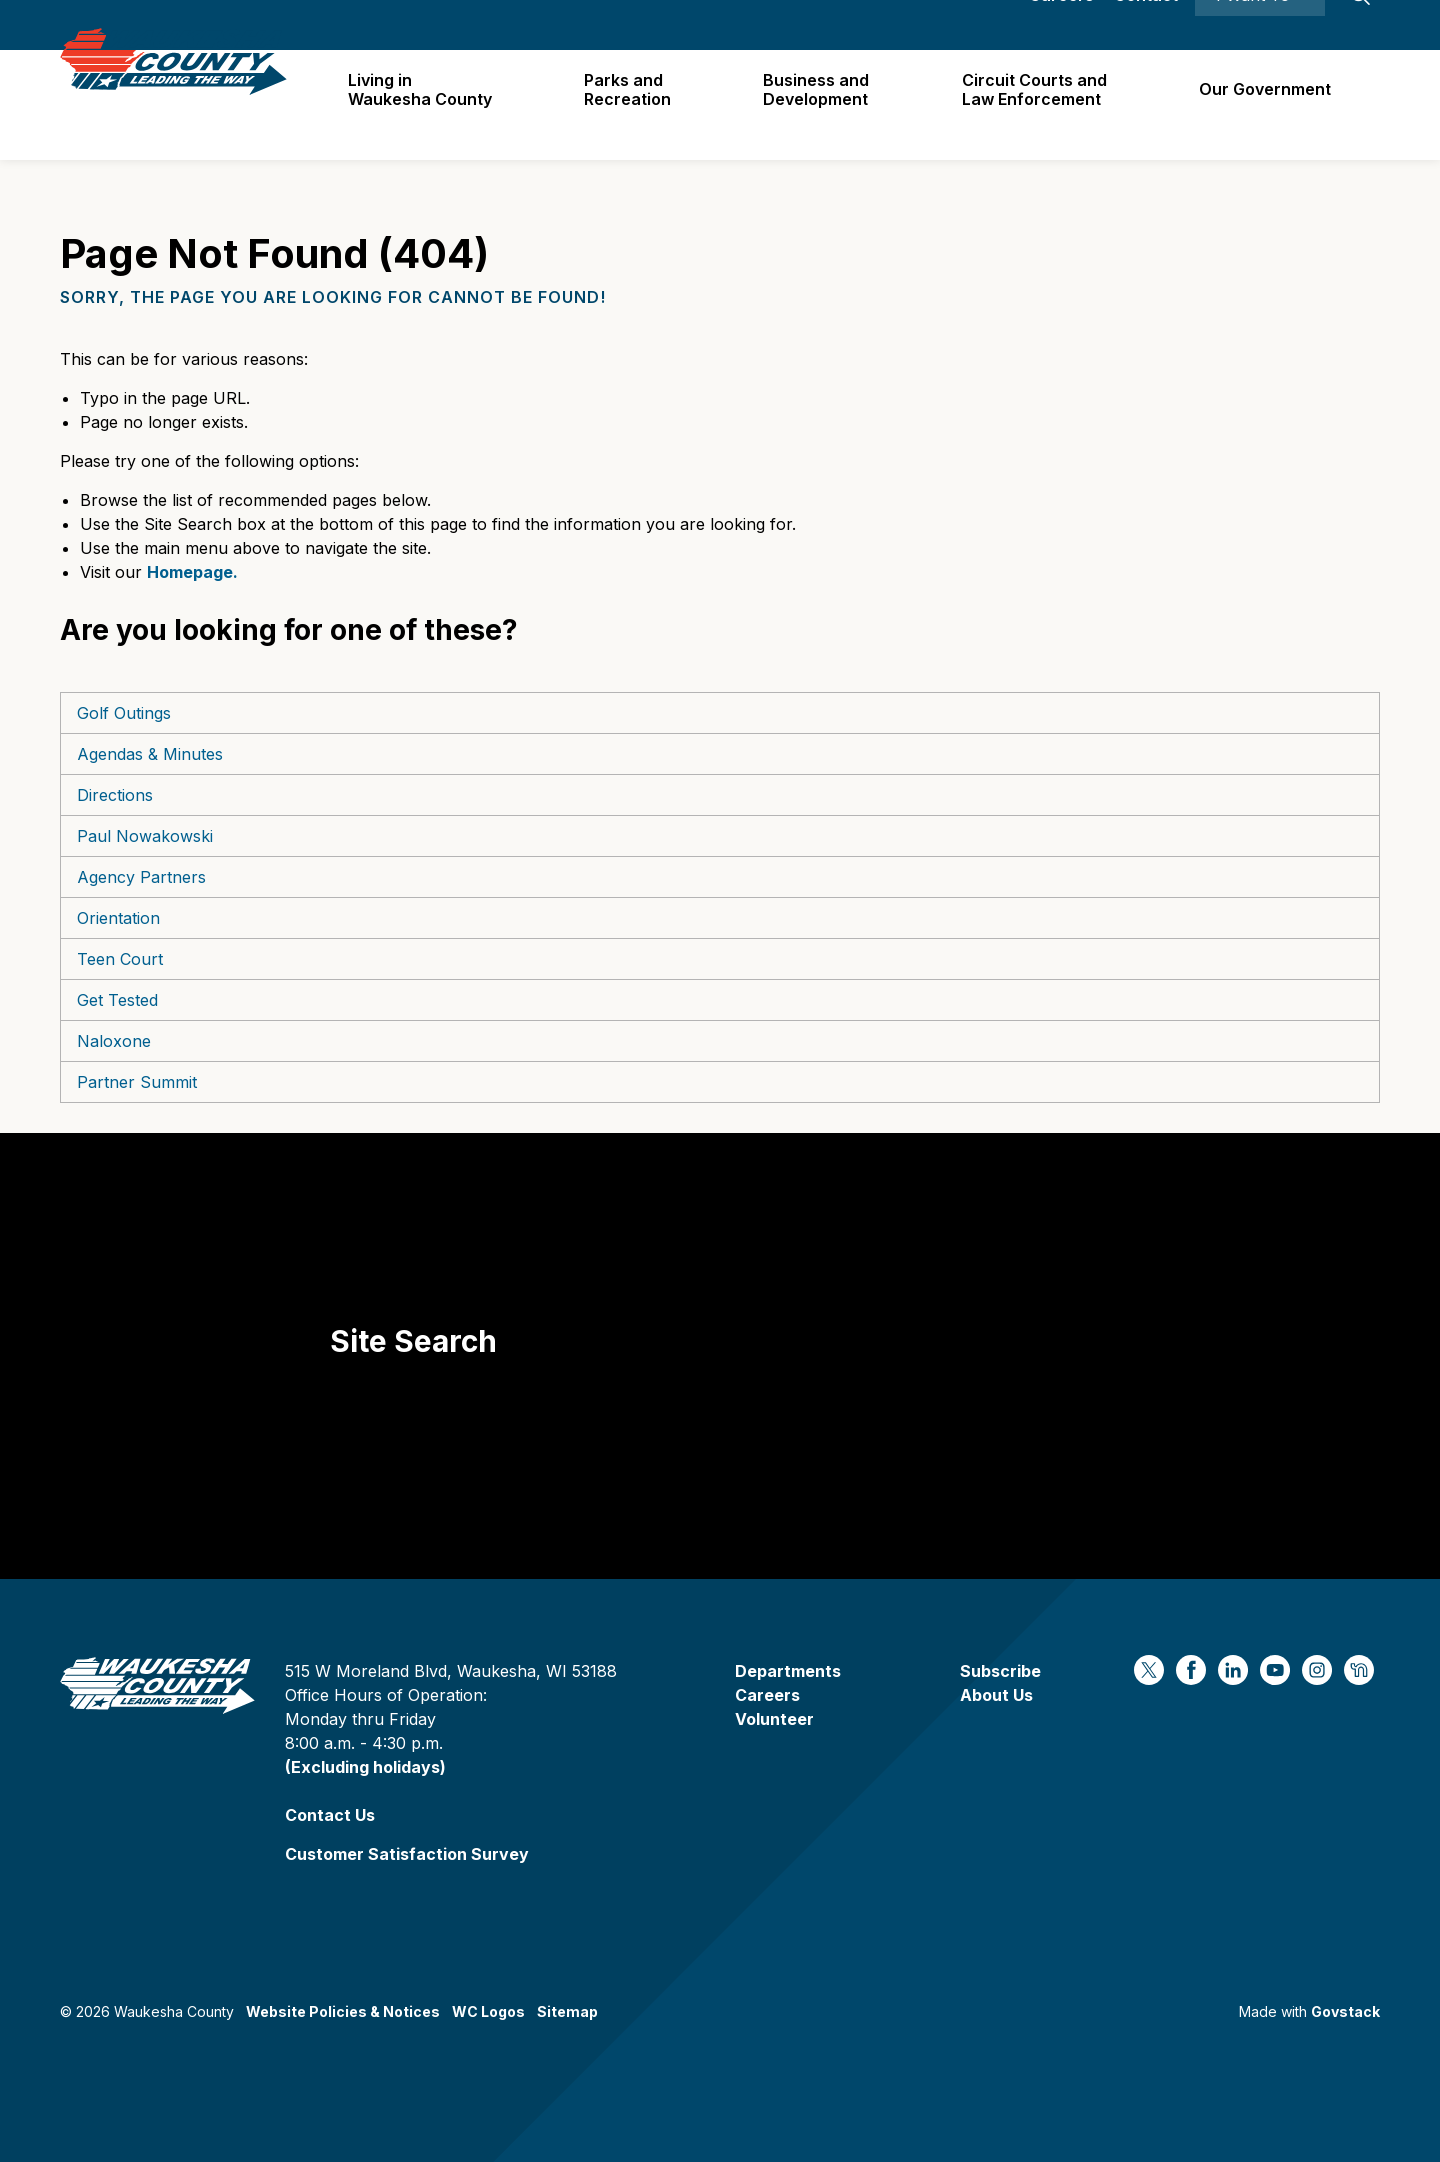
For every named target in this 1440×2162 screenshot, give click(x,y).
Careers (1061, 25)
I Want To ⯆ (1260, 25)
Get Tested (117, 1000)
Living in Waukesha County (431, 104)
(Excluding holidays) (365, 1767)
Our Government (1267, 104)
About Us (996, 1695)
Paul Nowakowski (145, 836)
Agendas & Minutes (150, 754)
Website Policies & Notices (343, 2011)
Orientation (118, 918)
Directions (115, 795)
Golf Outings (124, 713)
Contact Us (330, 1815)
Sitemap (567, 2011)
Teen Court (120, 959)
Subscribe (1000, 1671)
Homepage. (192, 572)
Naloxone (114, 1041)
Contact (1146, 25)
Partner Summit (137, 1082)
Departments (788, 1671)
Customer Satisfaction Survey (407, 1854)
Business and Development (823, 104)
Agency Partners (141, 877)
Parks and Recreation (636, 104)
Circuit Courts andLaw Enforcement (1038, 104)
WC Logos (488, 2011)
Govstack (1345, 2011)
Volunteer (774, 1719)
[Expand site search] (1360, 25)
